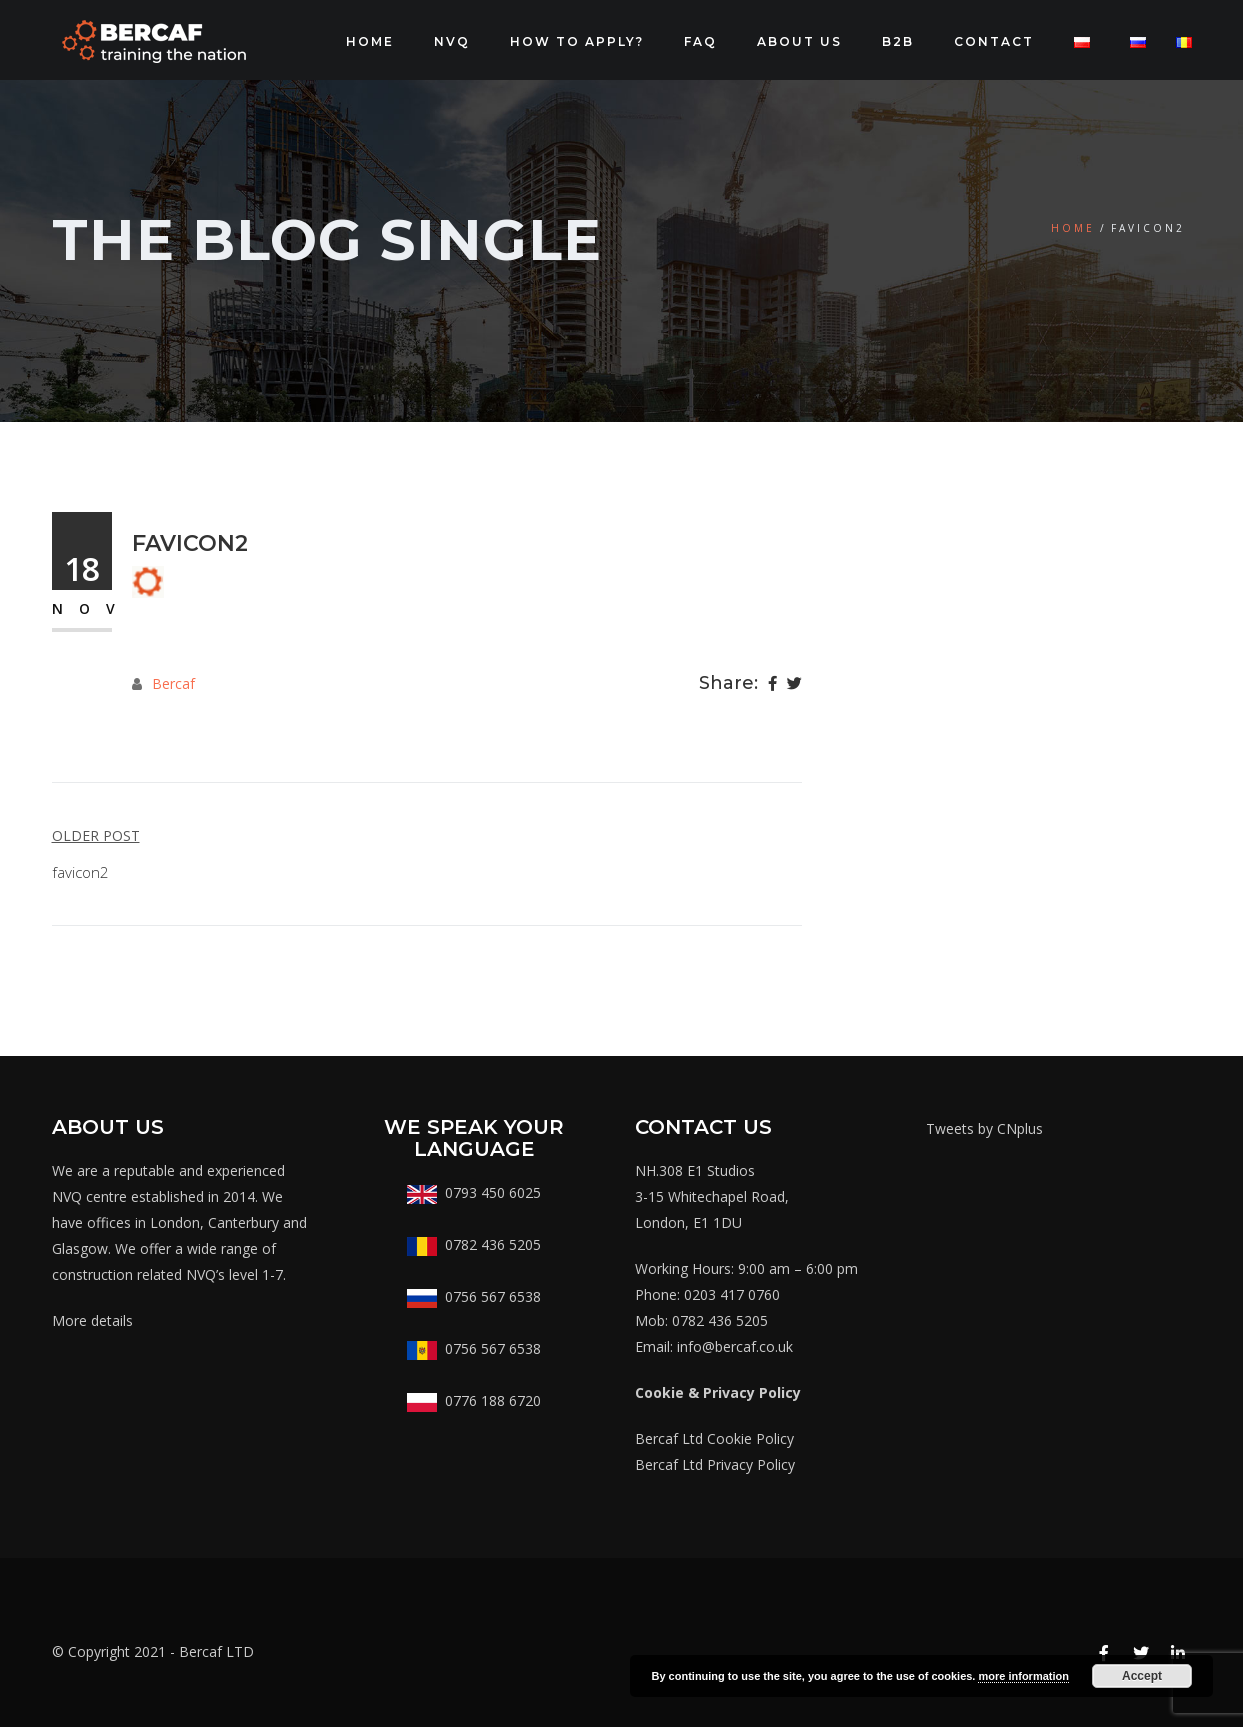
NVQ (452, 41)
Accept (1142, 1676)
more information (1023, 1676)
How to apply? (577, 41)
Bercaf (173, 683)
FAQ (700, 41)
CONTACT (994, 41)
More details (92, 1320)
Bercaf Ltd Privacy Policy (715, 1464)
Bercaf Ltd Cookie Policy (714, 1438)
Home (370, 41)
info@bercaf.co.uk (735, 1346)
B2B (898, 41)
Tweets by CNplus (984, 1128)
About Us (799, 41)
